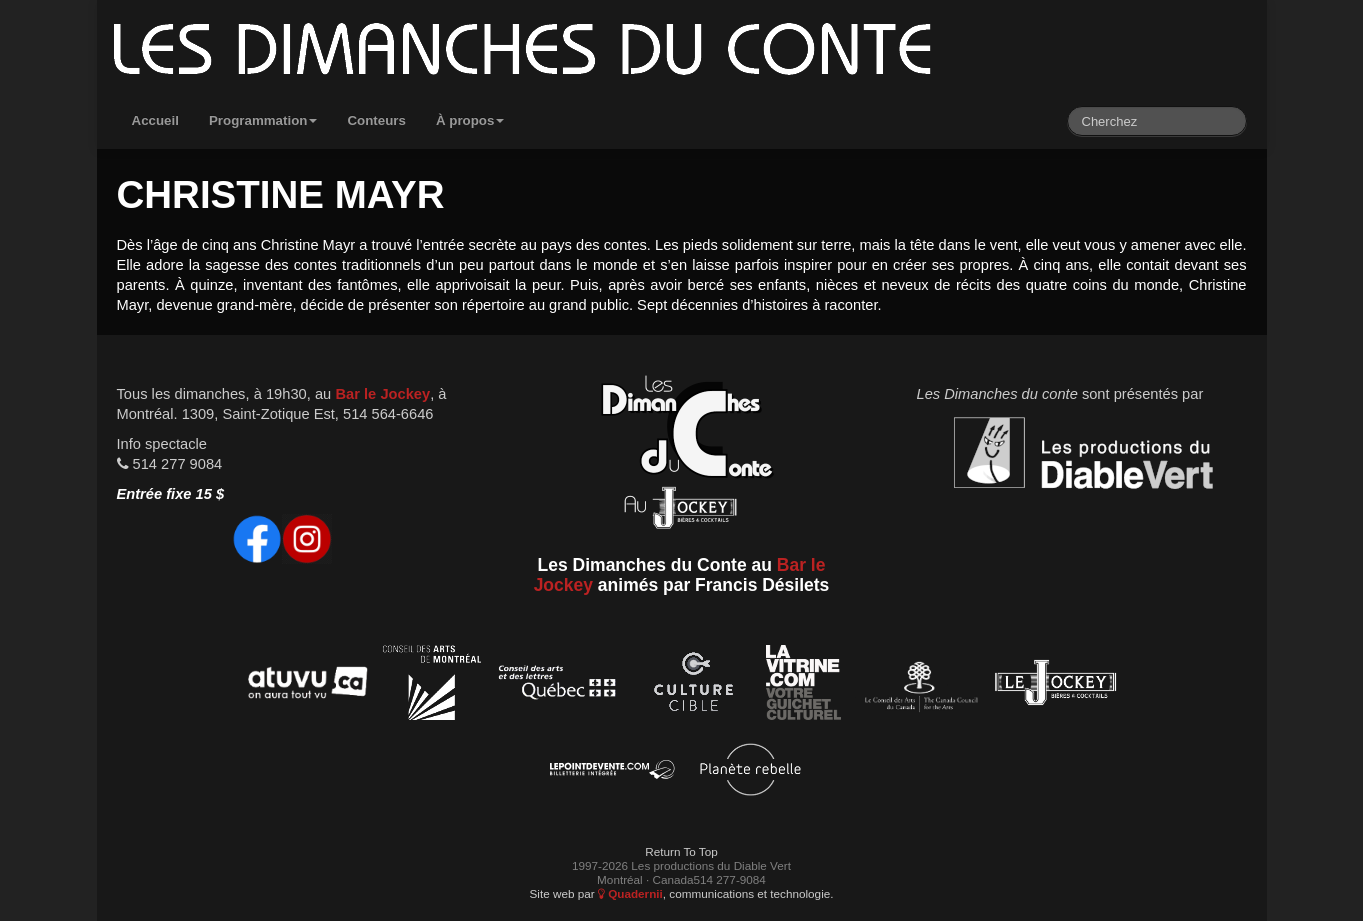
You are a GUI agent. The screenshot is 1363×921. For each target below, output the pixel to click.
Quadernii (630, 893)
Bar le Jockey (382, 394)
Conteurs (376, 120)
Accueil (155, 120)
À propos (470, 120)
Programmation (263, 120)
